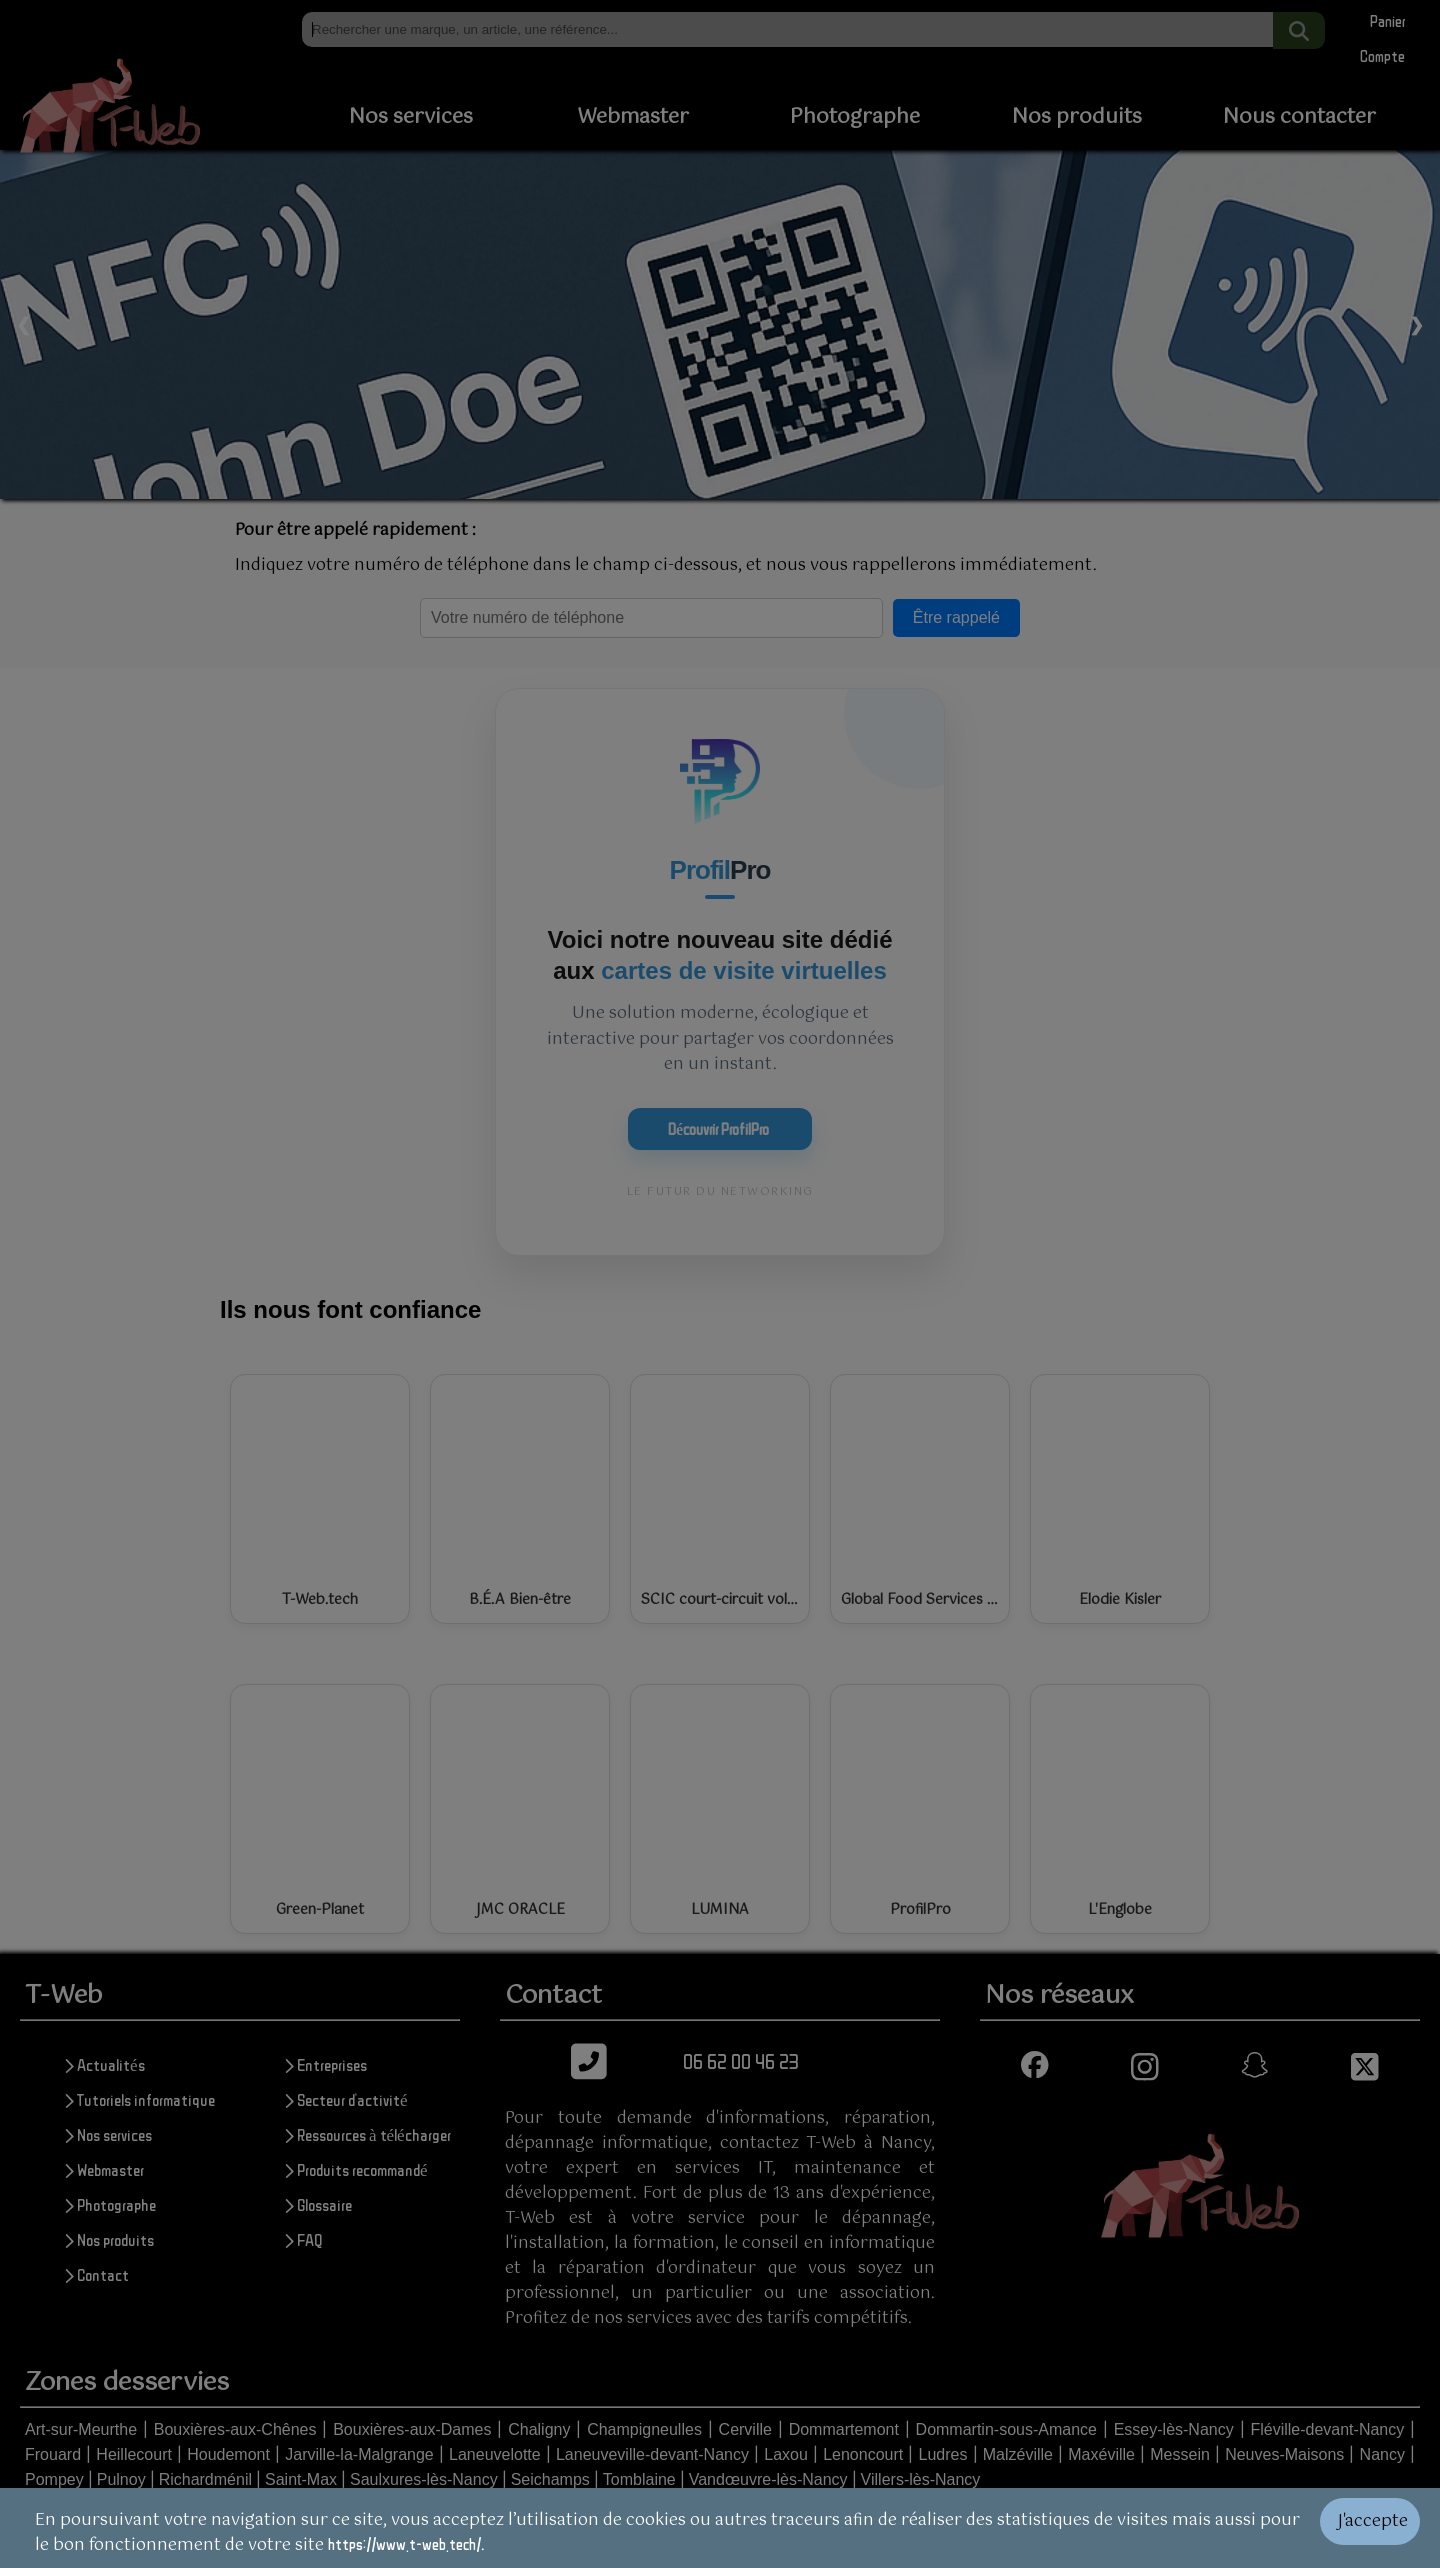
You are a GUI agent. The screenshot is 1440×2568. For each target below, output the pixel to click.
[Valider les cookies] (1380, 2528)
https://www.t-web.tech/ (404, 2544)
